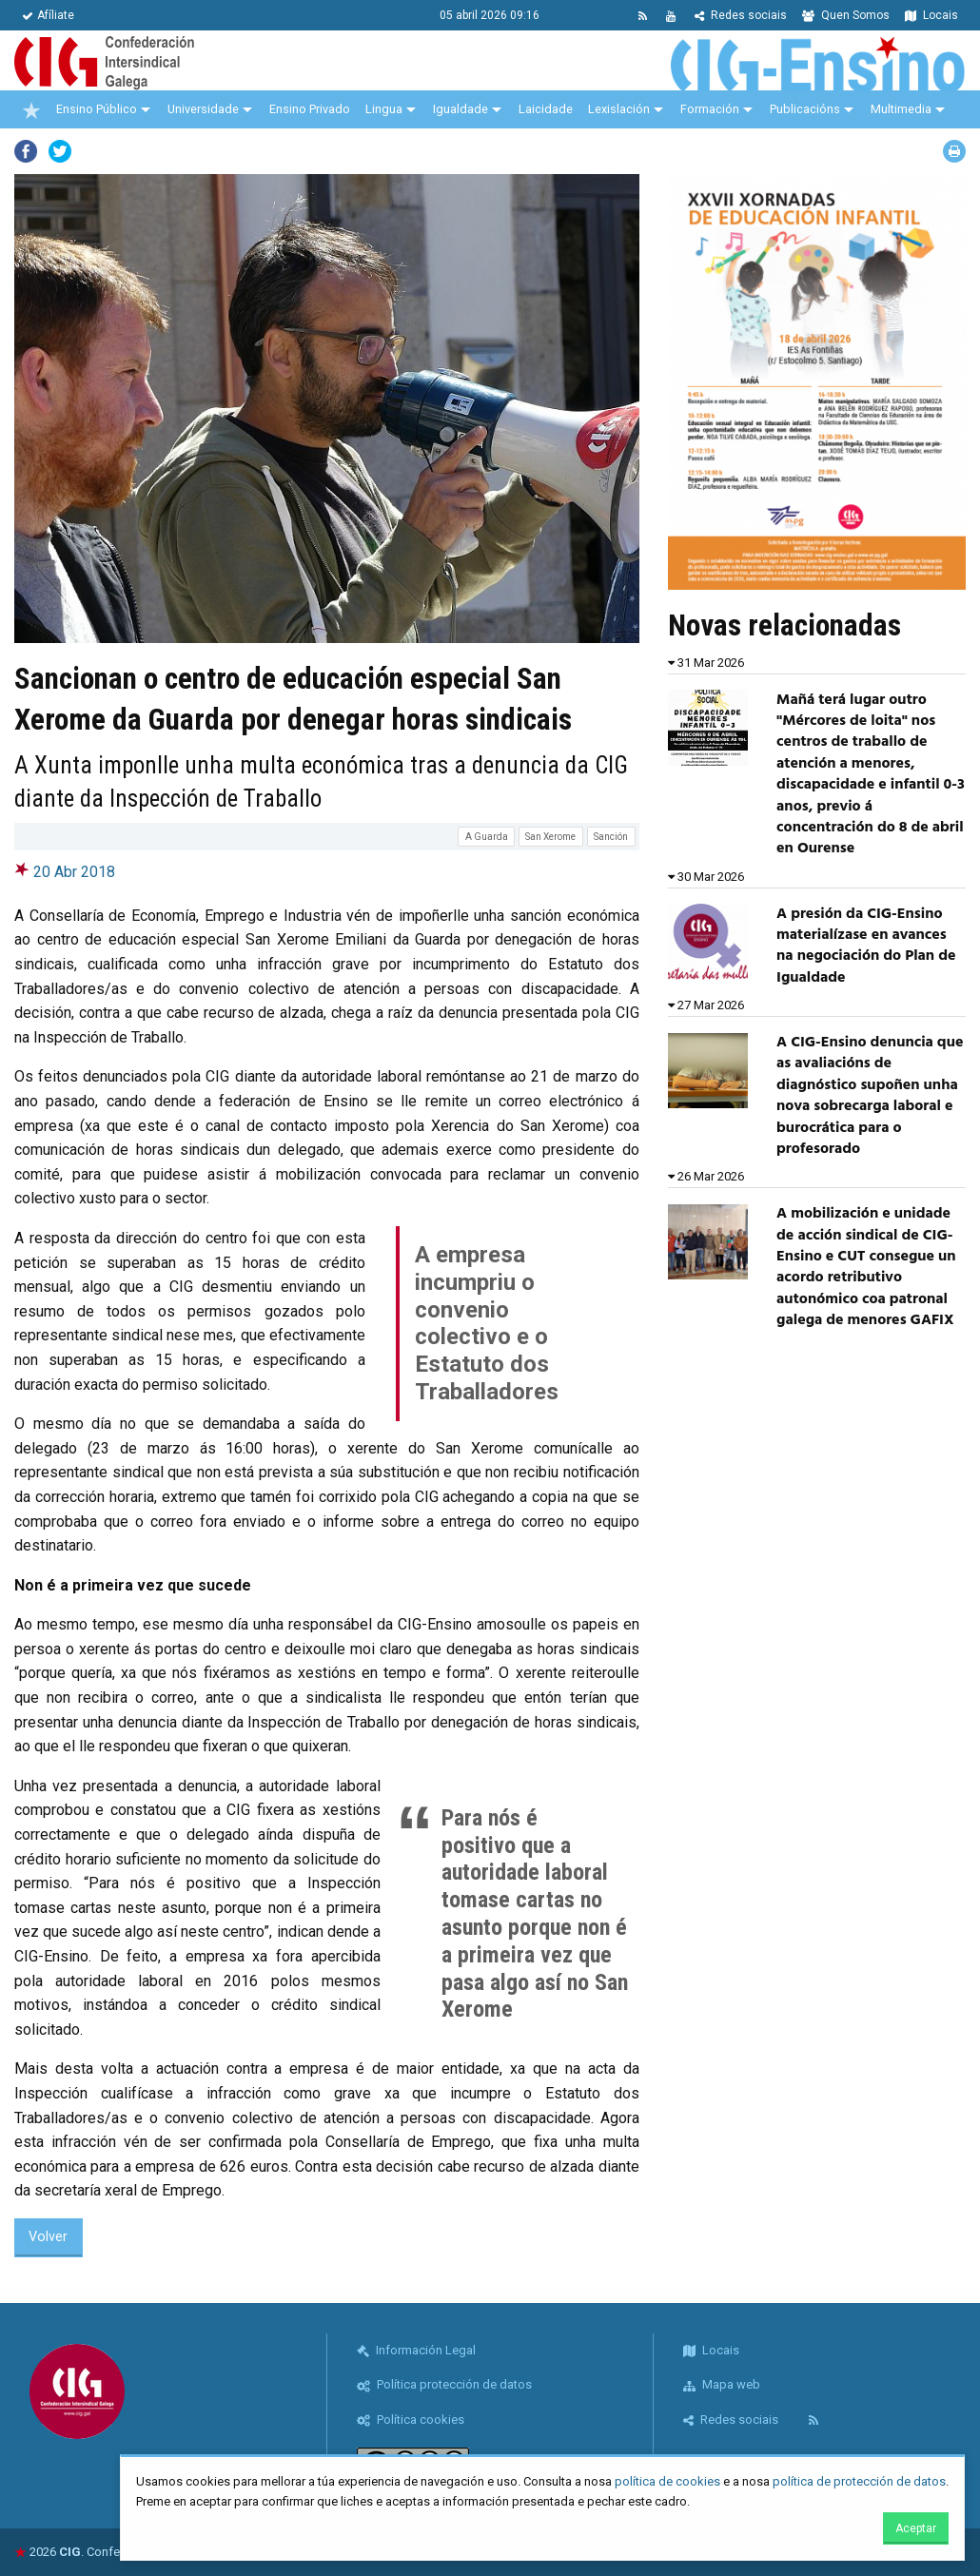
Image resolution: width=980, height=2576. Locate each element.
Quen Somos (846, 15)
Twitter (60, 151)
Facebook (25, 151)
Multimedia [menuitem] (901, 109)
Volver (48, 2237)
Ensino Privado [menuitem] (309, 109)
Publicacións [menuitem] (805, 109)
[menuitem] (31, 109)
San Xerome (550, 836)
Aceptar (915, 2528)
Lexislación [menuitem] (619, 109)
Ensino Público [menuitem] (96, 109)
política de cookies (667, 2481)
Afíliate (48, 15)
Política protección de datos (444, 2384)
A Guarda (486, 836)
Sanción (611, 836)
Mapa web (721, 2384)
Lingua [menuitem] (383, 109)
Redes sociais (741, 15)
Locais (931, 15)
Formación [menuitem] (709, 109)
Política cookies (410, 2419)
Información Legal (416, 2350)
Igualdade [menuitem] (460, 109)
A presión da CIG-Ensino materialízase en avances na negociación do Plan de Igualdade (865, 946)
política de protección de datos (859, 2481)
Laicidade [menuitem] (546, 109)
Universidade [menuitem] (203, 109)
